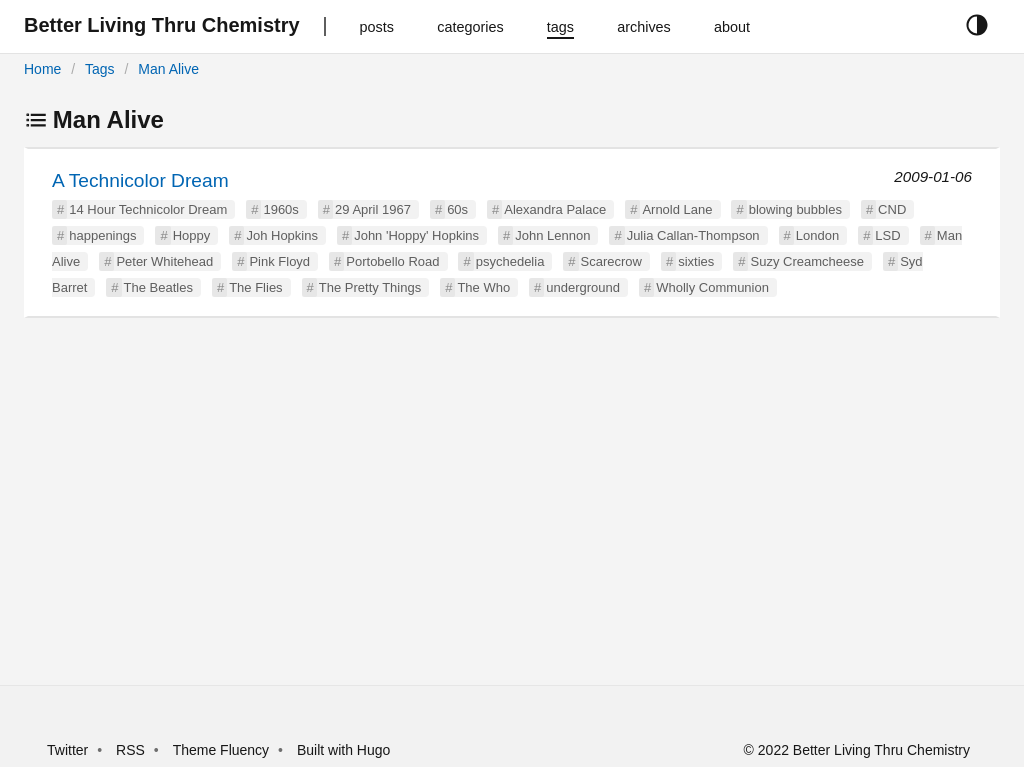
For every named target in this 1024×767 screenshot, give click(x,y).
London (817, 235)
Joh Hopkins (282, 235)
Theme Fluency (223, 750)
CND (892, 209)
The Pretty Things (370, 287)
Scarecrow (611, 261)
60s (457, 209)
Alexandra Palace (555, 209)
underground (583, 287)
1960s (280, 209)
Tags (100, 69)
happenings (102, 235)
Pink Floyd (279, 261)
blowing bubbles (795, 209)
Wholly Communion (712, 287)
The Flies (255, 287)
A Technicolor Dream (140, 180)
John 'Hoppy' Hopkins (416, 235)
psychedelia (510, 261)
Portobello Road (392, 261)
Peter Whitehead (164, 261)
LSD (887, 235)
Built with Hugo (343, 750)
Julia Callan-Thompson (693, 235)
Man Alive (168, 69)
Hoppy (192, 235)
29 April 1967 (373, 209)
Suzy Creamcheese (806, 261)
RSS (130, 750)
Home (42, 69)
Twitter (67, 750)
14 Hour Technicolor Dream (148, 209)
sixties (696, 261)
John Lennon (552, 235)
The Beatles (158, 287)
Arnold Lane (677, 209)
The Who (483, 287)
